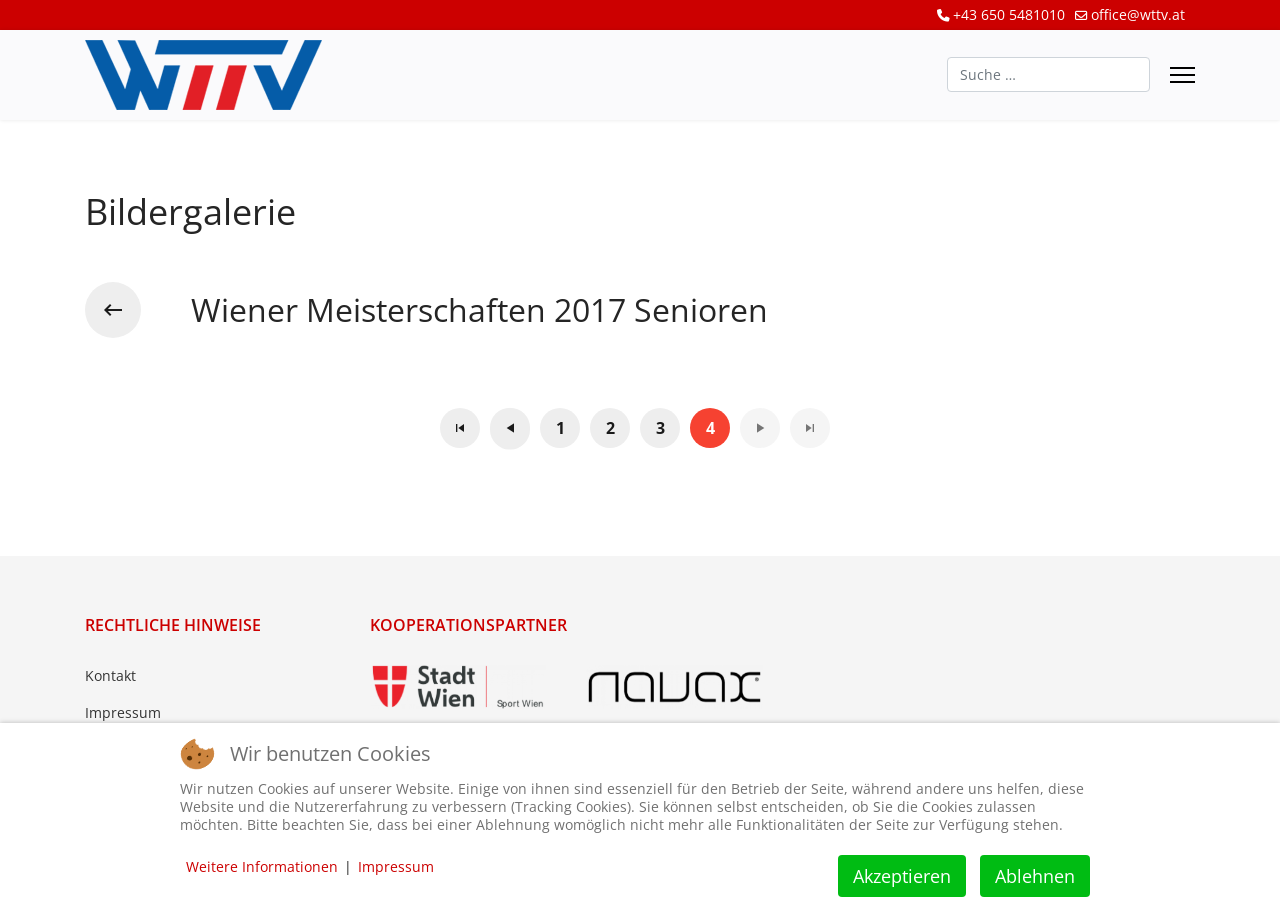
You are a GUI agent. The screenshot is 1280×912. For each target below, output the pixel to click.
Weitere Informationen (262, 866)
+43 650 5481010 (1009, 14)
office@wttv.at (1138, 14)
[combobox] (1048, 74)
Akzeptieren (902, 876)
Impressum (123, 712)
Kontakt (110, 675)
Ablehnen (1035, 876)
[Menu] (1182, 75)
